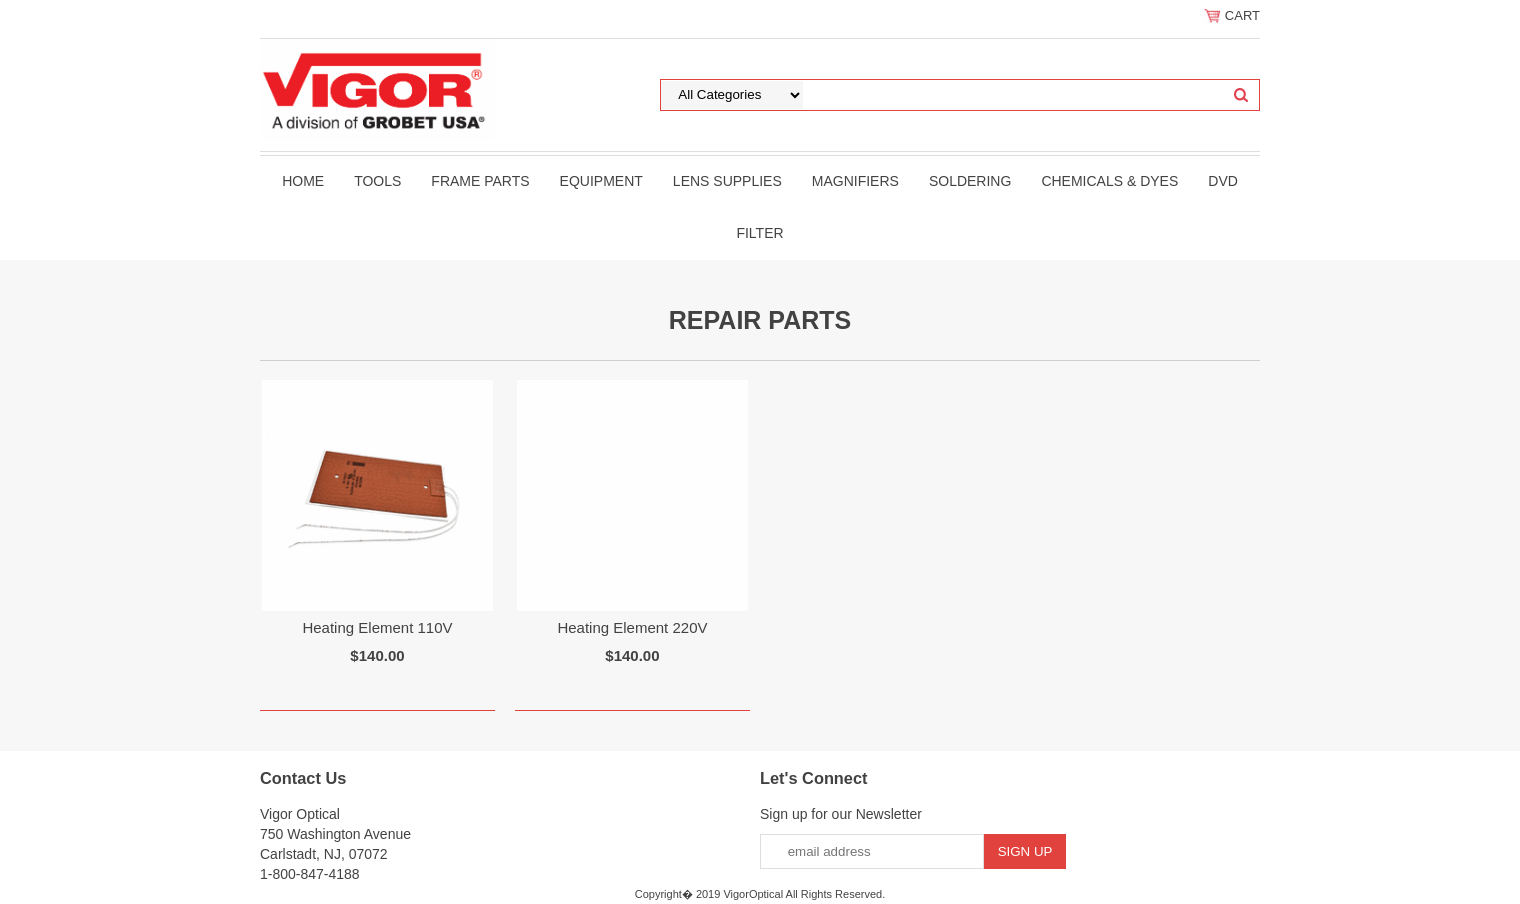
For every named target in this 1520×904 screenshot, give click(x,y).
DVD (1223, 181)
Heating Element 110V (377, 627)
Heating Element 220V (632, 627)
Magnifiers (855, 181)
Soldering (970, 181)
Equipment (601, 181)
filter (759, 233)
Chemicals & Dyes (1109, 181)
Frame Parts (480, 181)
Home (303, 181)
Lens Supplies (727, 181)
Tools (377, 181)
